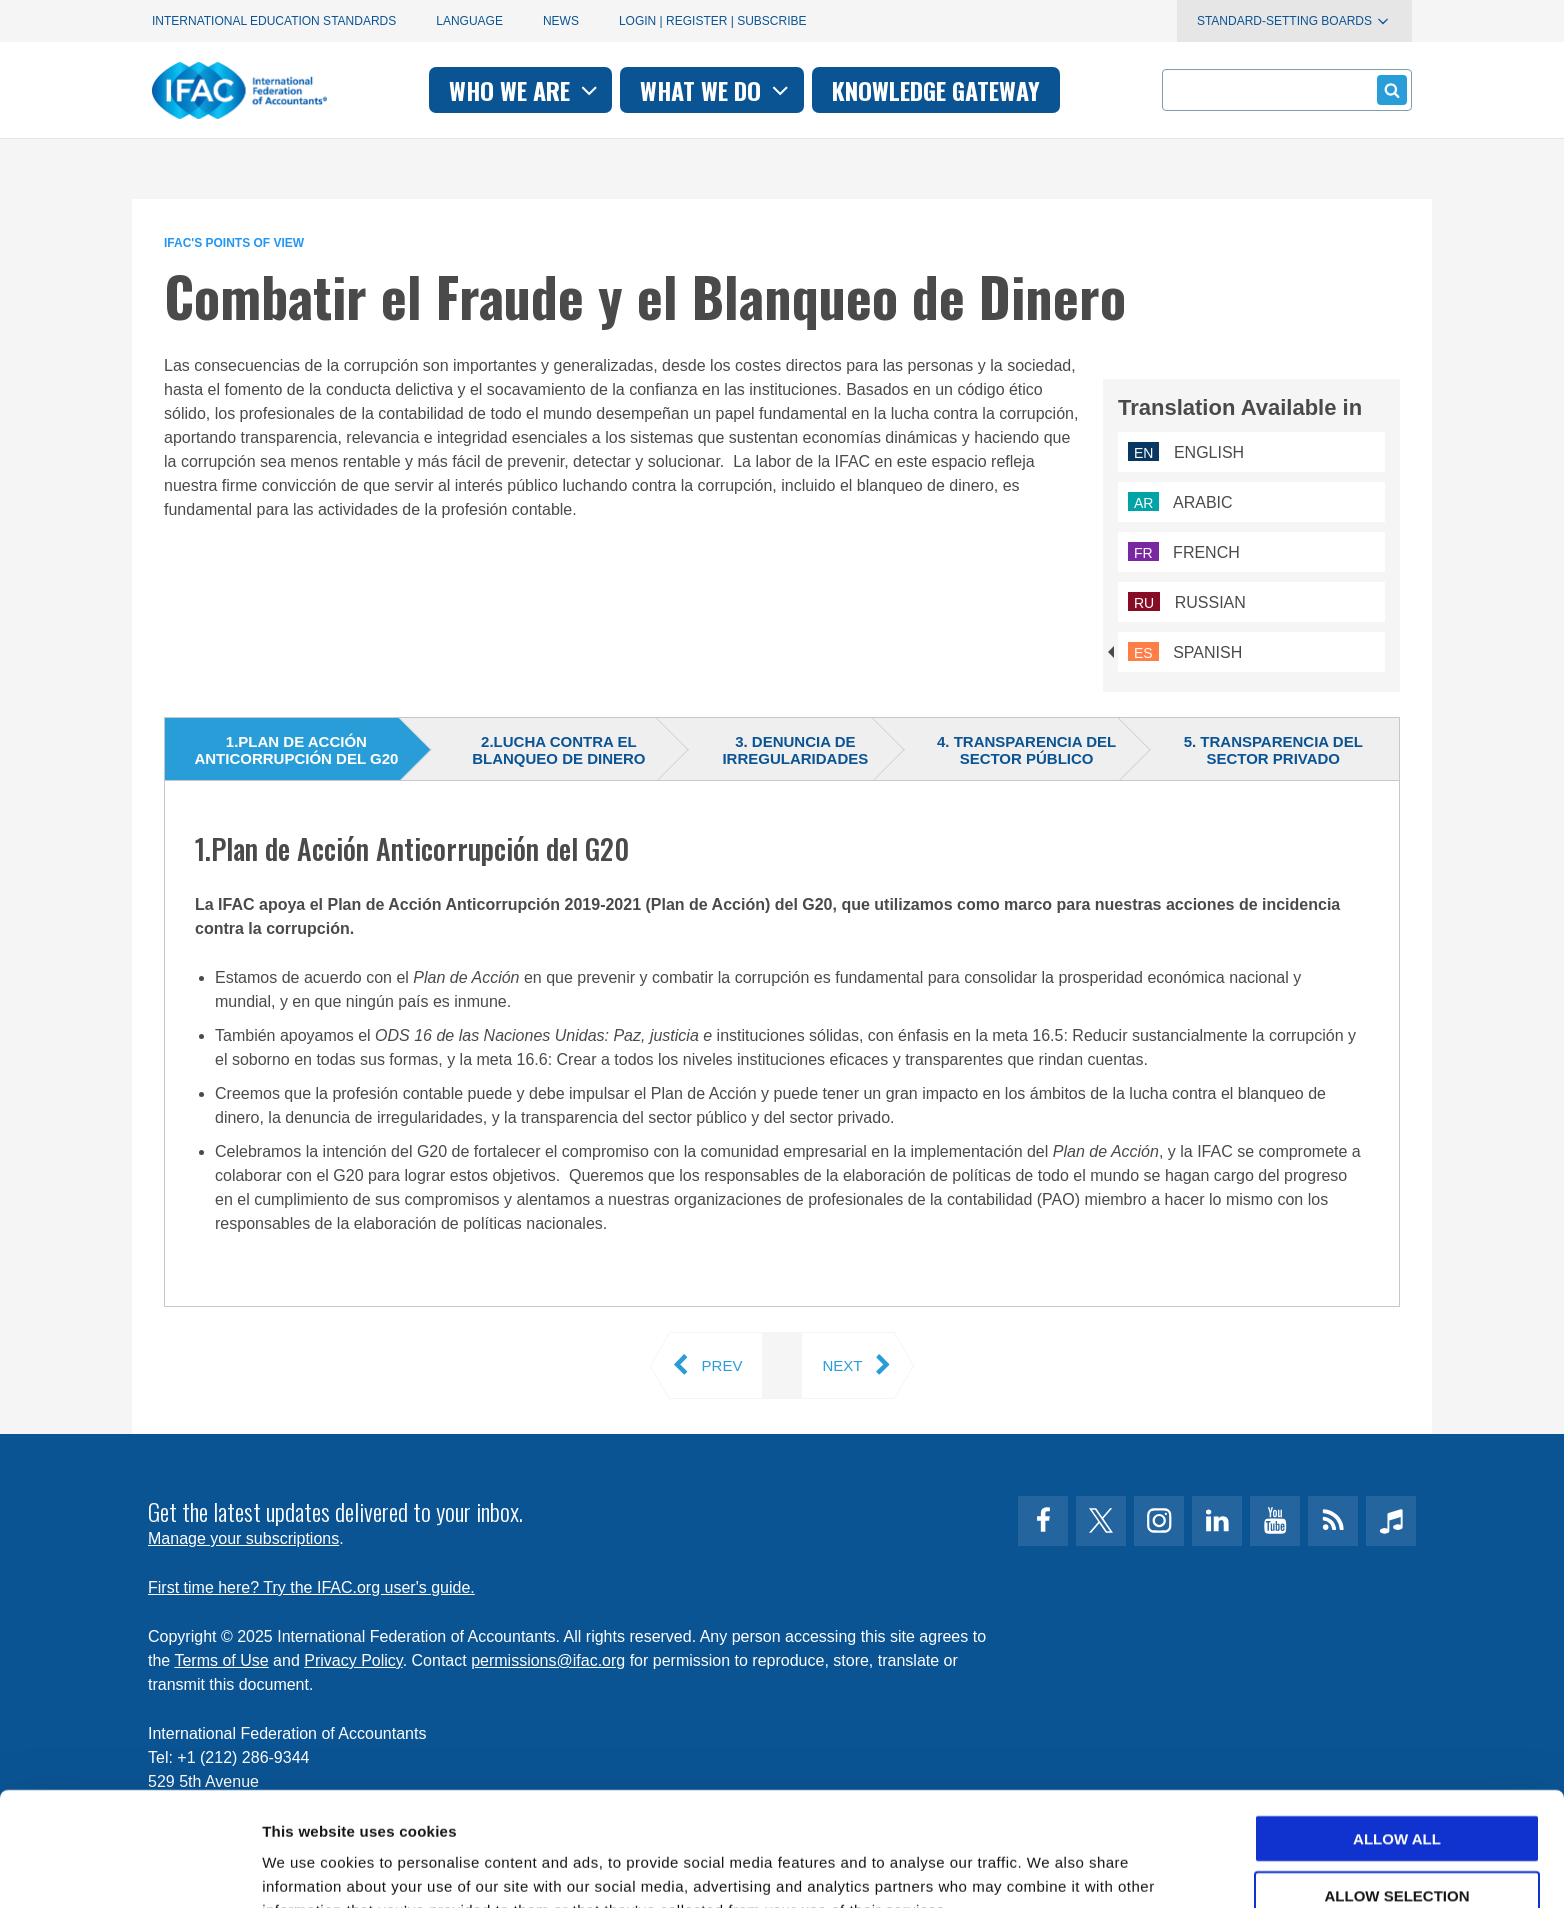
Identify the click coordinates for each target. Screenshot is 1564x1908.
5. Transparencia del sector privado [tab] (1273, 750)
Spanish (1185, 652)
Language (469, 21)
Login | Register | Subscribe (713, 21)
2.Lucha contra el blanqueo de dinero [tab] (558, 750)
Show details (1049, 1868)
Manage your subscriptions (243, 1538)
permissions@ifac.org (548, 1660)
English (1186, 452)
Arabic (1180, 502)
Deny (1397, 1844)
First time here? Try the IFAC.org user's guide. (311, 1587)
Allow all (1397, 1731)
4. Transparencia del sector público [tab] (1026, 750)
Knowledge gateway (936, 90)
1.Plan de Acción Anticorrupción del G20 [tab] (296, 750)
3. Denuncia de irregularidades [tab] (795, 750)
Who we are (525, 90)
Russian (1187, 602)
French (1184, 552)
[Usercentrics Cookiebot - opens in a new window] (129, 1869)
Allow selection (1397, 1788)
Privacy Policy (353, 1660)
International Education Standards (274, 21)
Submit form (1388, 89)
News (561, 21)
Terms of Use (221, 1660)
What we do (716, 90)
